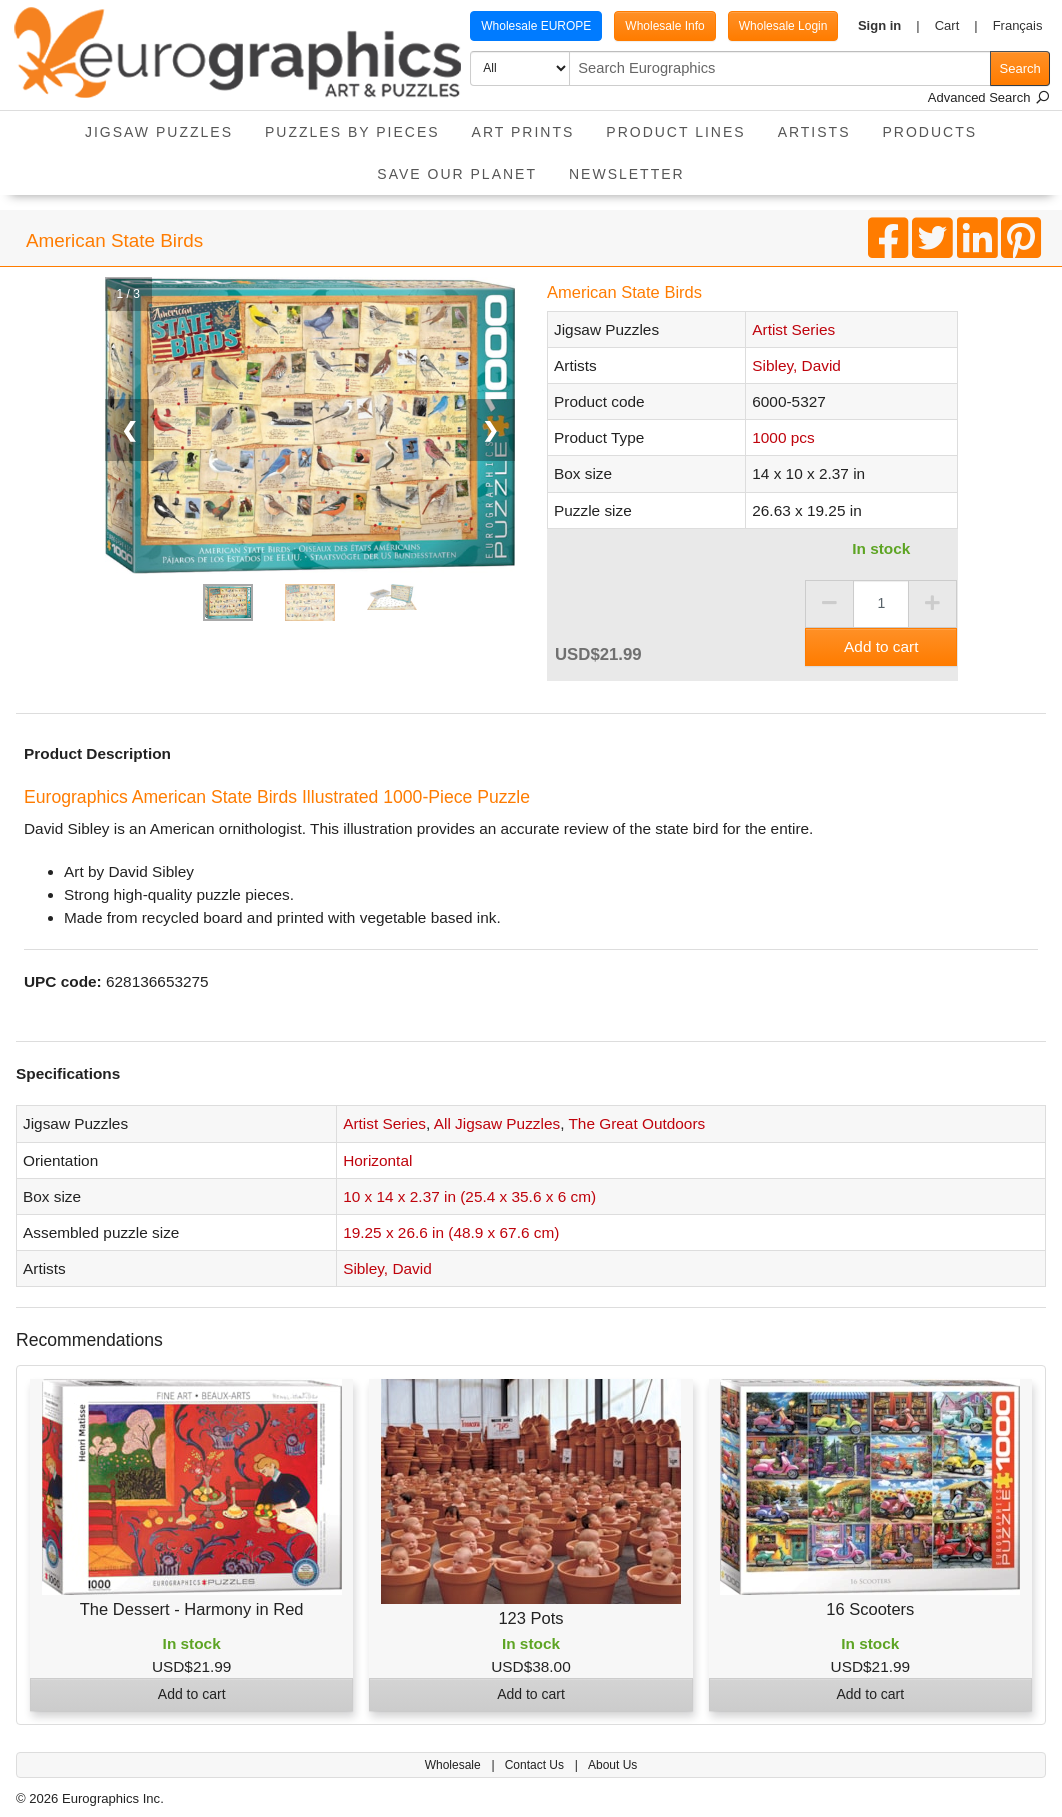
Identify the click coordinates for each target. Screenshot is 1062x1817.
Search (1020, 68)
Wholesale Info (664, 26)
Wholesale (454, 1765)
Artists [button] (814, 132)
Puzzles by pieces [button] (352, 132)
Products (930, 132)
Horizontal (377, 1160)
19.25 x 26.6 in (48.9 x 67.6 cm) (451, 1232)
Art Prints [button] (523, 132)
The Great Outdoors (636, 1123)
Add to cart (881, 646)
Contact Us (536, 1765)
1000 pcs (783, 437)
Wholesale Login (783, 26)
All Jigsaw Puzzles (497, 1123)
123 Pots (530, 1618)
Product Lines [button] (675, 132)
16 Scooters (870, 1609)
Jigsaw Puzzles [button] (159, 132)
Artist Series (793, 329)
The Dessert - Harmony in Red (192, 1609)
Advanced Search (989, 97)
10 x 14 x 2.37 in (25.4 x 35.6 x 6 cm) (469, 1196)
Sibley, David (796, 365)
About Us (612, 1765)
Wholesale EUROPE (536, 26)
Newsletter (627, 174)
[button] (888, 26)
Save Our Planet (457, 174)
